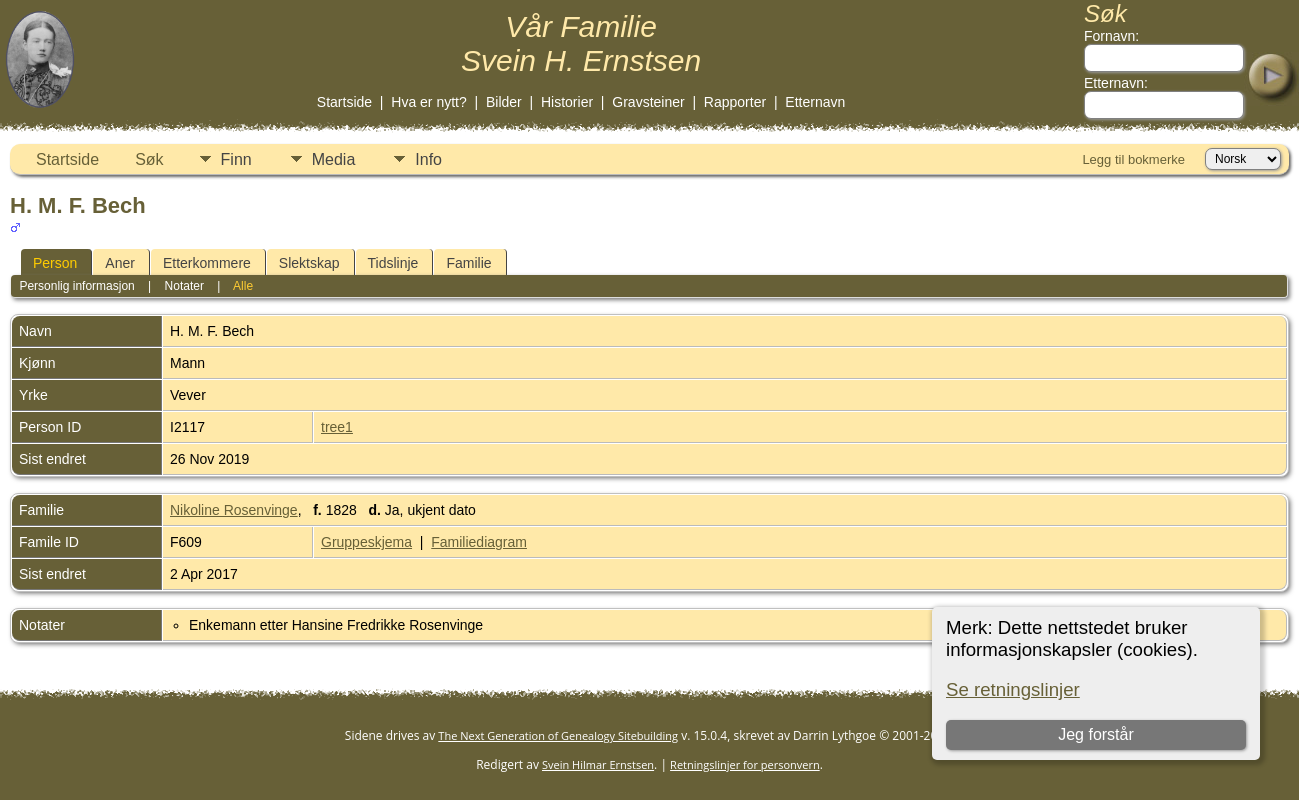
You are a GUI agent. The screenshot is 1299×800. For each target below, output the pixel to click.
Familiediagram (479, 542)
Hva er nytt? (428, 102)
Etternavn (815, 102)
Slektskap (309, 263)
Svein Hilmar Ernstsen (598, 764)
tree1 (337, 427)
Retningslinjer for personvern (745, 764)
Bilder (504, 102)
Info (428, 159)
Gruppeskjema (366, 542)
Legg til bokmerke (1133, 159)
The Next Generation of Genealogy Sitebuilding (558, 735)
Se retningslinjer (1013, 689)
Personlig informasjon (76, 286)
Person (55, 263)
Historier (567, 102)
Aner (120, 263)
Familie (468, 263)
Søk (149, 159)
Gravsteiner (648, 102)
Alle (243, 286)
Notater (184, 286)
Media (334, 159)
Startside (344, 102)
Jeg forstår (1096, 734)
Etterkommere (207, 263)
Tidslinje (393, 263)
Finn (236, 159)
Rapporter (735, 102)
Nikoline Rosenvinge (234, 510)
